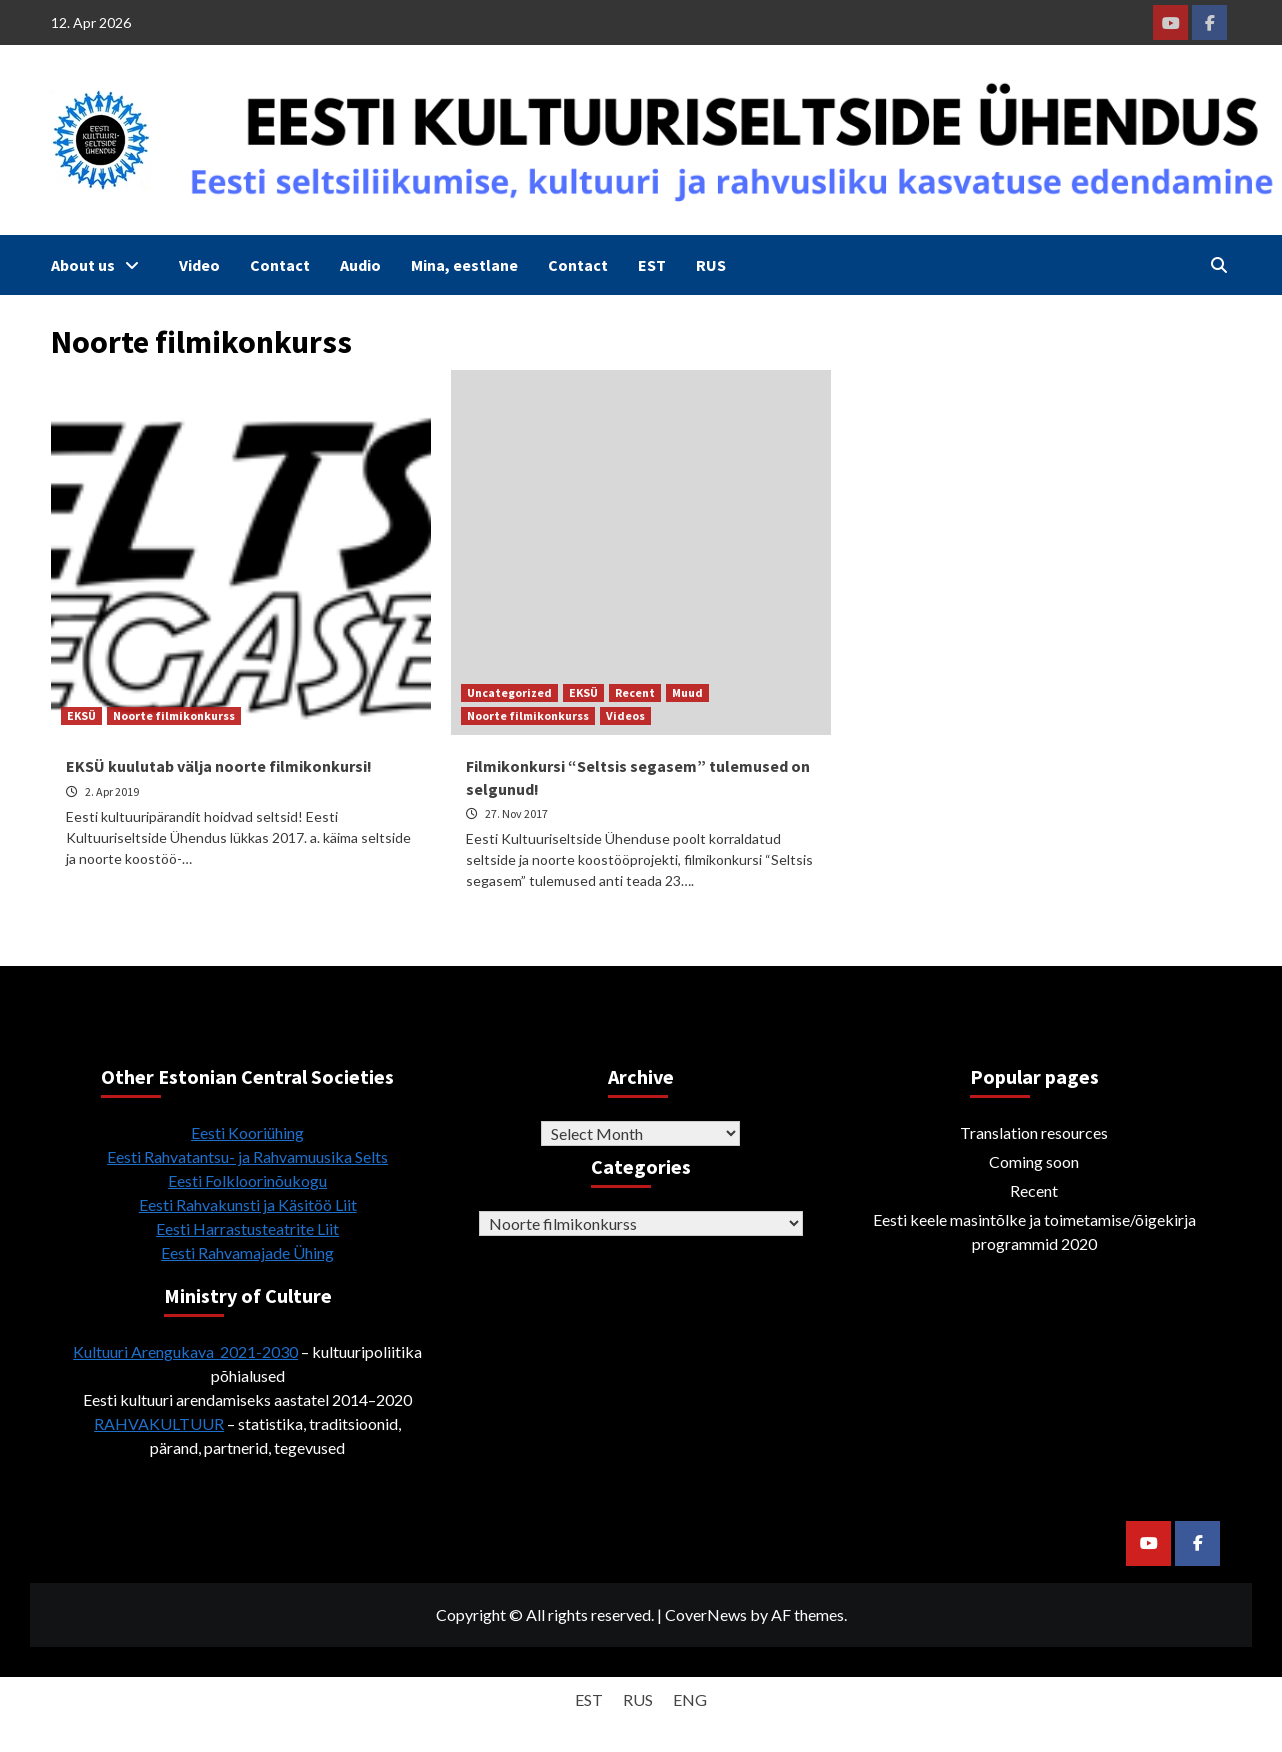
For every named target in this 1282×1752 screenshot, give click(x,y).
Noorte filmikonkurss (174, 715)
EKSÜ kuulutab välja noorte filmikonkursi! (219, 766)
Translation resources (1034, 1132)
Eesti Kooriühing (247, 1132)
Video (199, 265)
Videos (625, 715)
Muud (687, 692)
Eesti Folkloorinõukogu (247, 1180)
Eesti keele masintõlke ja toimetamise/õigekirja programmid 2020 (1034, 1231)
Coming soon (1034, 1161)
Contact (280, 265)
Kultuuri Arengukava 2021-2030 (185, 1351)
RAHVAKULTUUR (159, 1423)
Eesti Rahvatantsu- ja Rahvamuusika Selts (247, 1156)
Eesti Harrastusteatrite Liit (247, 1228)
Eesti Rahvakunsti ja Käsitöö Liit (248, 1204)
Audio (360, 265)
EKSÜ (81, 715)
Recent (635, 692)
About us (100, 265)
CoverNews (706, 1614)
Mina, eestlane (464, 265)
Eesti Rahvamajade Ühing (247, 1252)
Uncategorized (509, 692)
